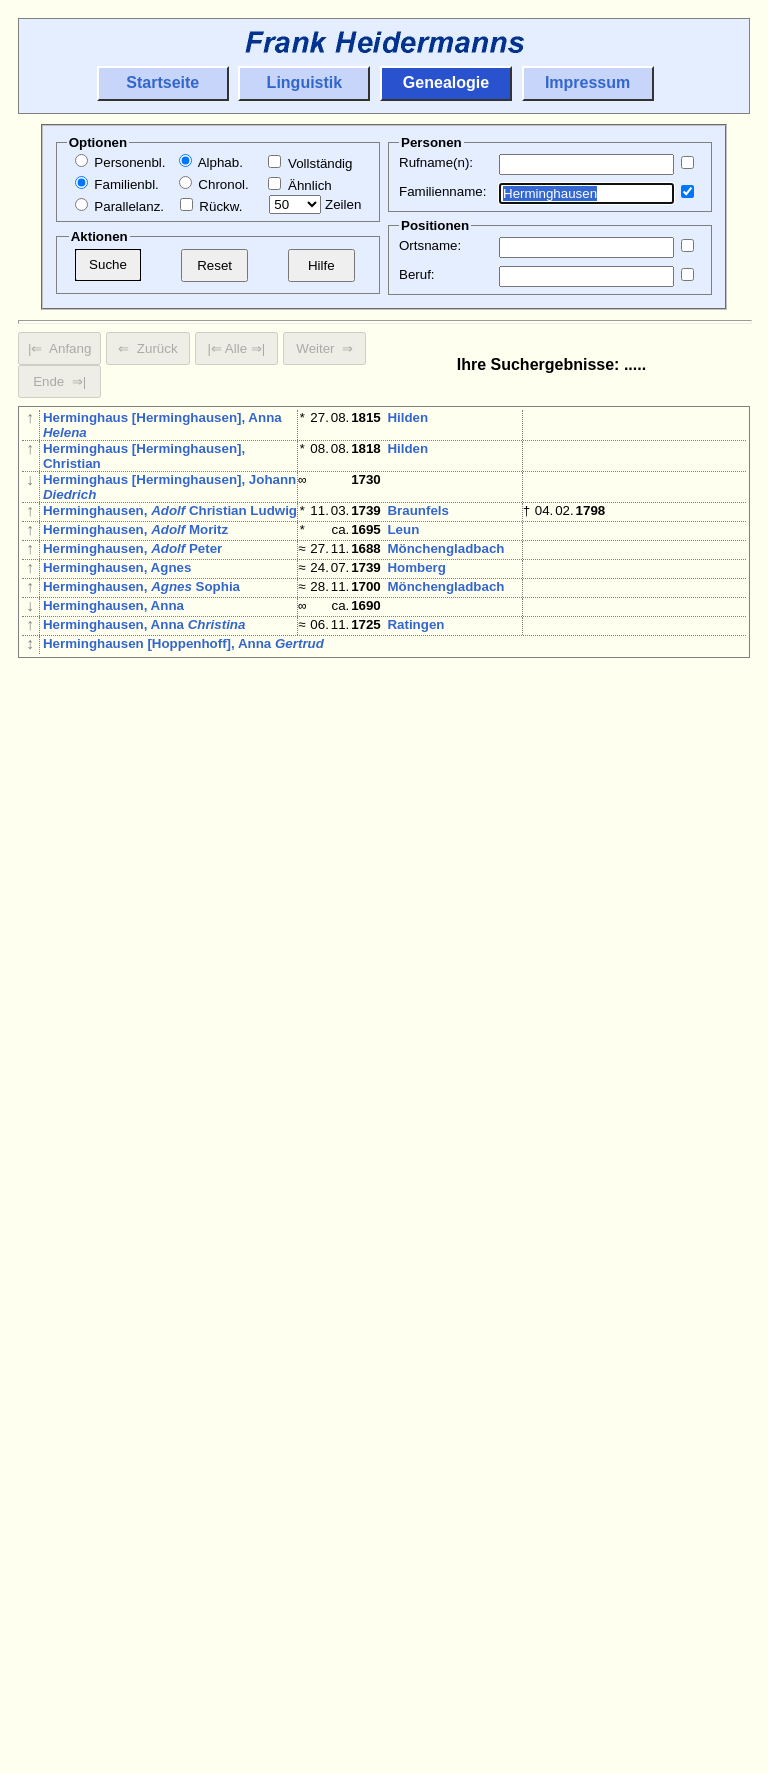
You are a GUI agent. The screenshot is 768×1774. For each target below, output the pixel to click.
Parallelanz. (119, 206)
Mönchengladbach (445, 556)
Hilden (407, 417)
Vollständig (310, 163)
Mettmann (418, 671)
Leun (403, 533)
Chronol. (214, 184)
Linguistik (305, 82)
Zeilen (315, 204)
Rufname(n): (436, 162)
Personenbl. (120, 162)
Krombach (645, 925)
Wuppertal (419, 1056)
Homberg (416, 579)
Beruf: (417, 274)
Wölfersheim (652, 1264)
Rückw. (211, 206)
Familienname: (442, 191)
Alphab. (211, 162)
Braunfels (417, 510)
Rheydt (409, 1341)
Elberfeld (485, 1056)
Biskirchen (421, 1102)
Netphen (413, 779)
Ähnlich (299, 185)
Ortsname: (430, 245)
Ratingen (415, 648)
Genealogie (446, 82)
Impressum (587, 82)
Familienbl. (117, 184)
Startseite (162, 82)
